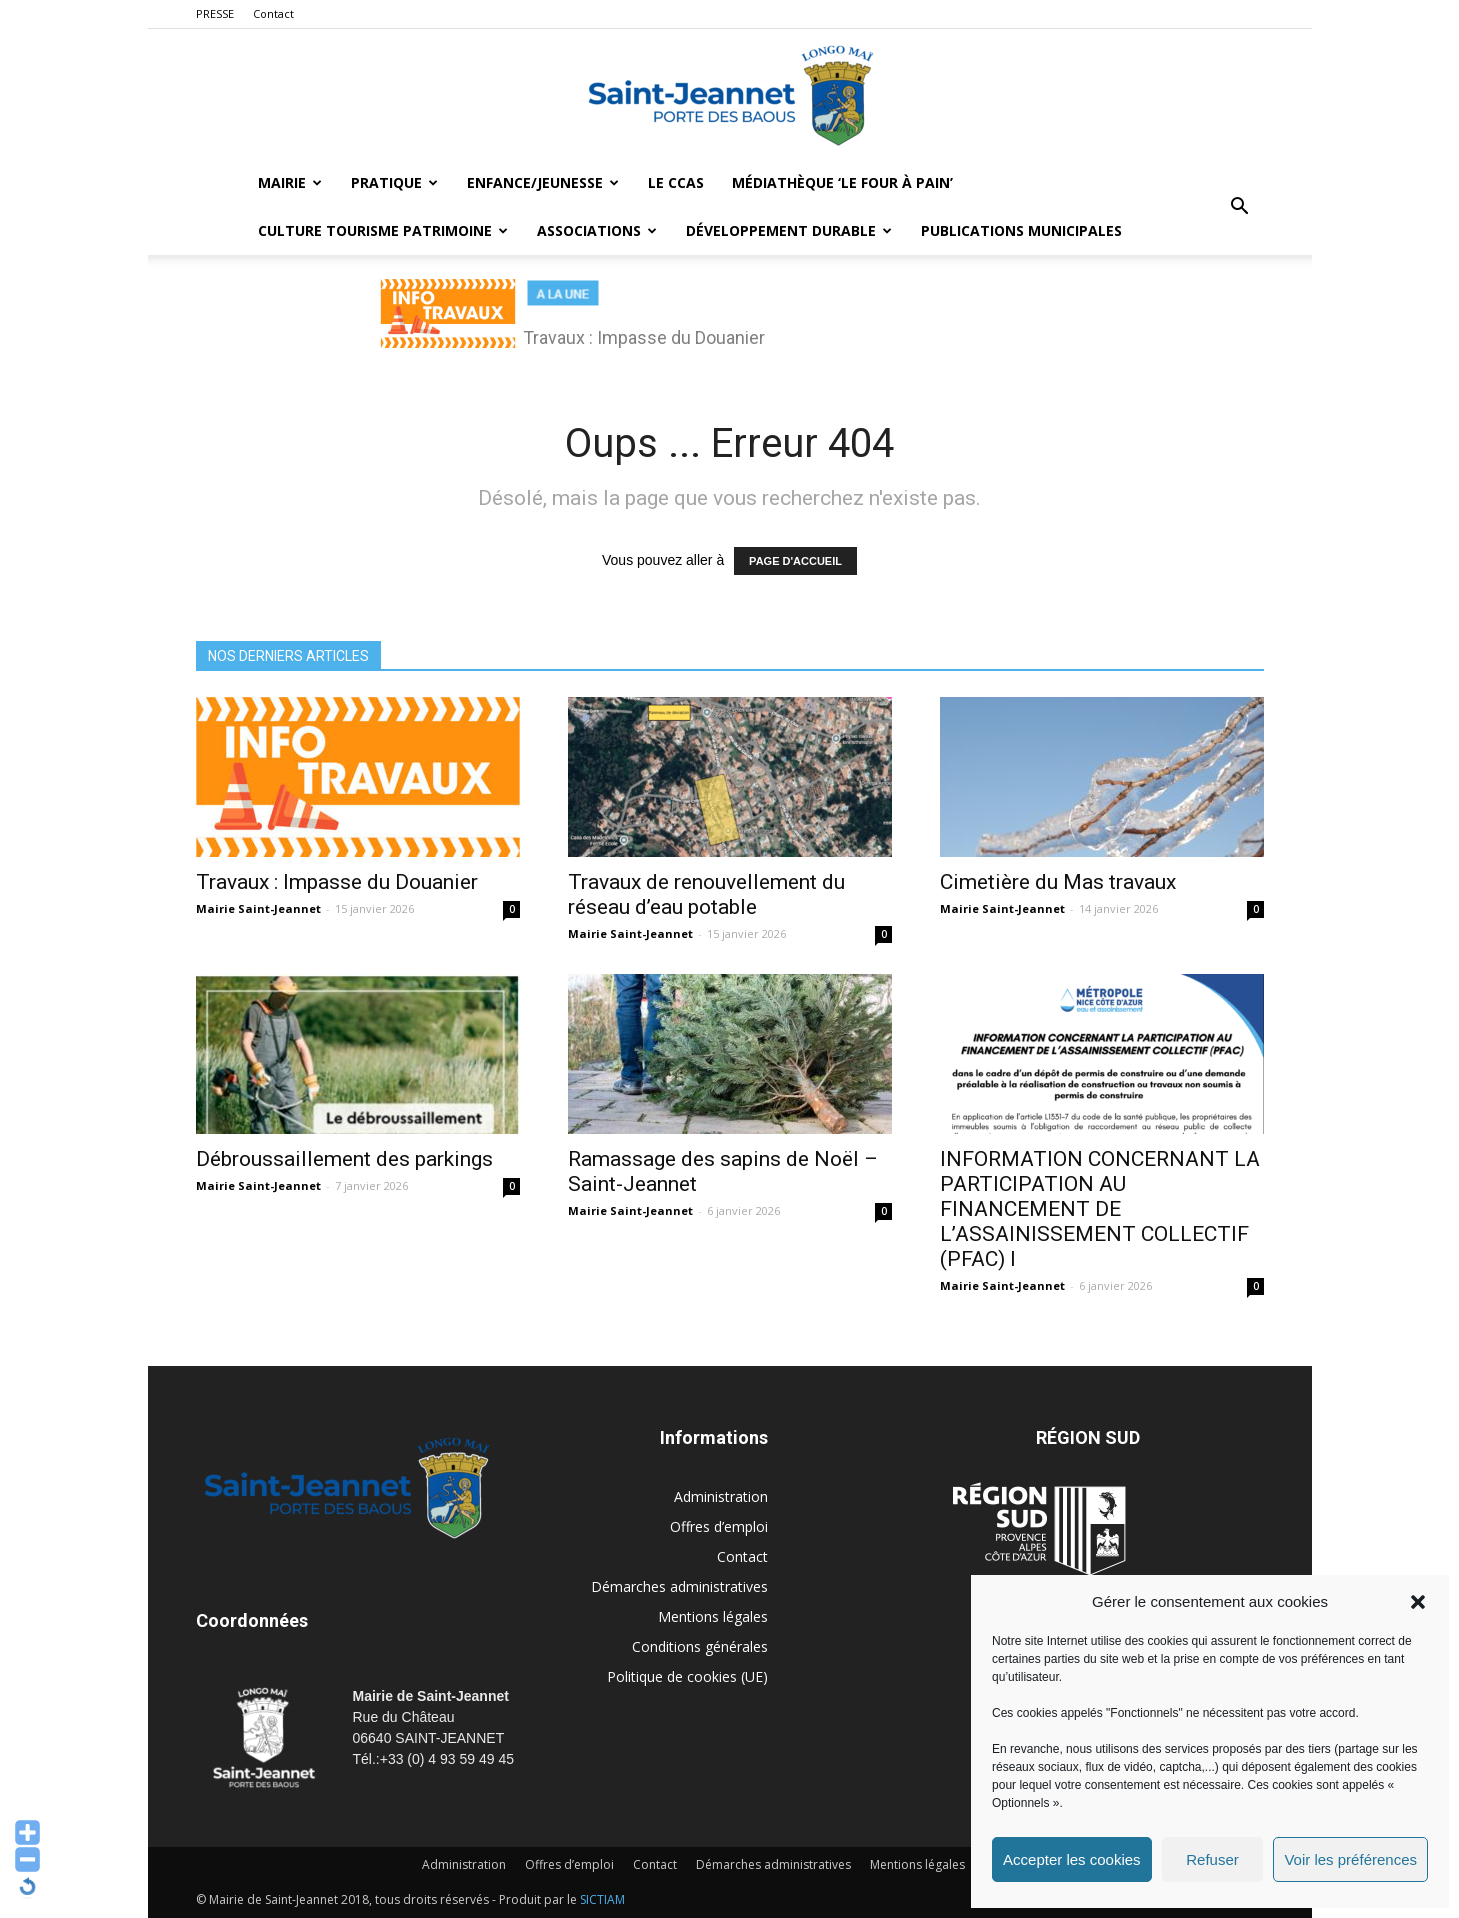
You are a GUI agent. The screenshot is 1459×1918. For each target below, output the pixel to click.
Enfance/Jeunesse (543, 182)
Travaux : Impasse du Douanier (337, 882)
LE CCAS (676, 182)
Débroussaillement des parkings (344, 1159)
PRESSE (215, 13)
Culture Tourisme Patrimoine (383, 230)
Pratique (394, 182)
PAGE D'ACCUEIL (795, 561)
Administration (721, 1496)
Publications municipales (1021, 230)
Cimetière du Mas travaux (1058, 882)
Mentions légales (713, 1616)
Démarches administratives (679, 1586)
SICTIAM (602, 1899)
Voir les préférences (1350, 1859)
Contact (273, 13)
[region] (730, 324)
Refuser (1212, 1859)
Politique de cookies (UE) (687, 1676)
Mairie (290, 182)
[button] (1418, 1602)
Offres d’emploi (719, 1526)
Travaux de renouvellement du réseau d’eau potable (706, 894)
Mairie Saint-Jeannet (258, 908)
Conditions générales (700, 1646)
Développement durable (789, 230)
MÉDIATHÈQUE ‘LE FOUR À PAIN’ (842, 182)
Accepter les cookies (1072, 1859)
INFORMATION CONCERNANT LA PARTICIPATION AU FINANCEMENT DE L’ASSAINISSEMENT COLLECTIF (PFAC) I (1100, 1209)
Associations (597, 230)
